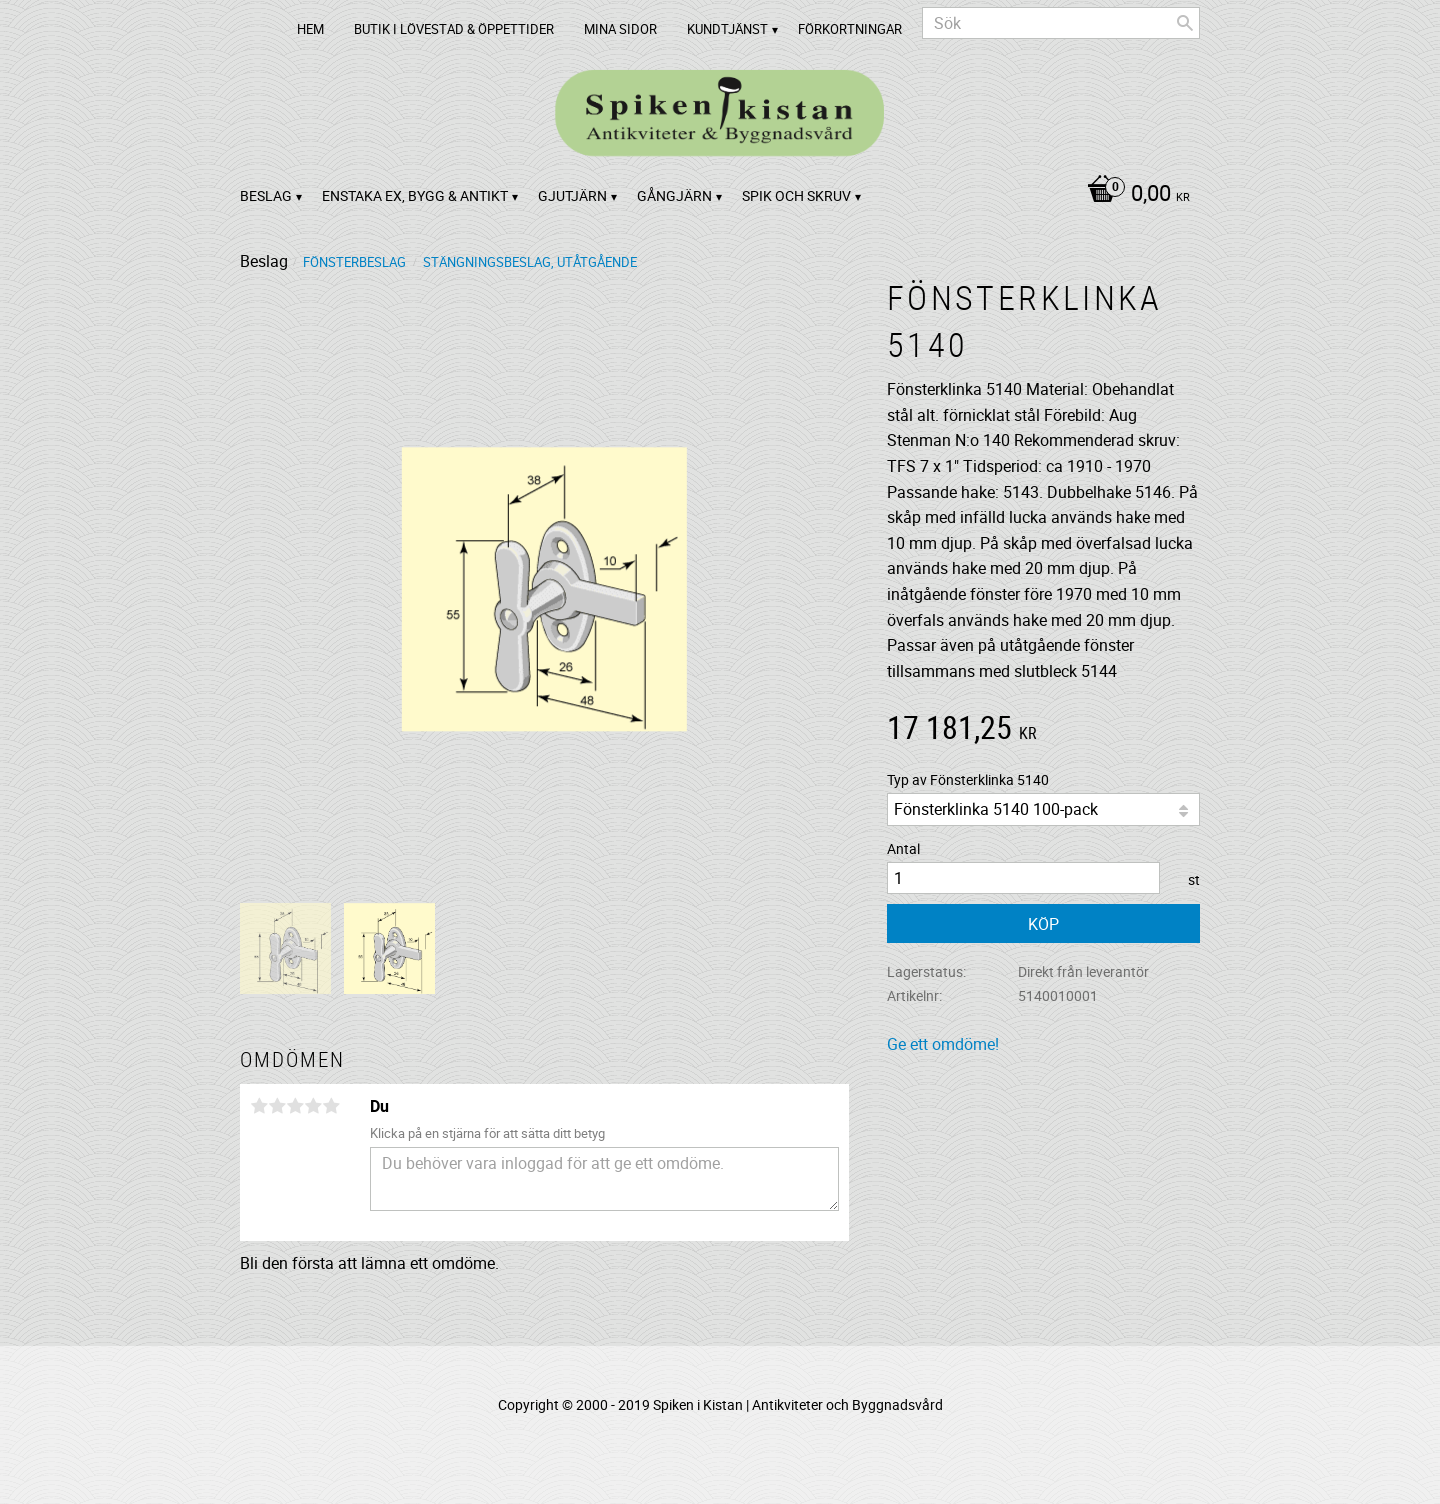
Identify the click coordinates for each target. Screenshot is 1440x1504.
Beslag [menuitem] (266, 195)
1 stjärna (259, 1106)
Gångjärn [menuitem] (674, 195)
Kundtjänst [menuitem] (727, 29)
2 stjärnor (277, 1106)
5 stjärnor (331, 1106)
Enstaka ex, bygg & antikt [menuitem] (415, 195)
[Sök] (1185, 23)
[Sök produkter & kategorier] (1061, 23)
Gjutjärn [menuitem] (572, 195)
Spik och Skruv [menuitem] (796, 195)
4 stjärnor (313, 1106)
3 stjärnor (295, 1106)
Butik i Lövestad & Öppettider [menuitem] (454, 29)
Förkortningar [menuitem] (850, 29)
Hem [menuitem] (310, 29)
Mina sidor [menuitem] (620, 29)
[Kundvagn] (1133, 195)
